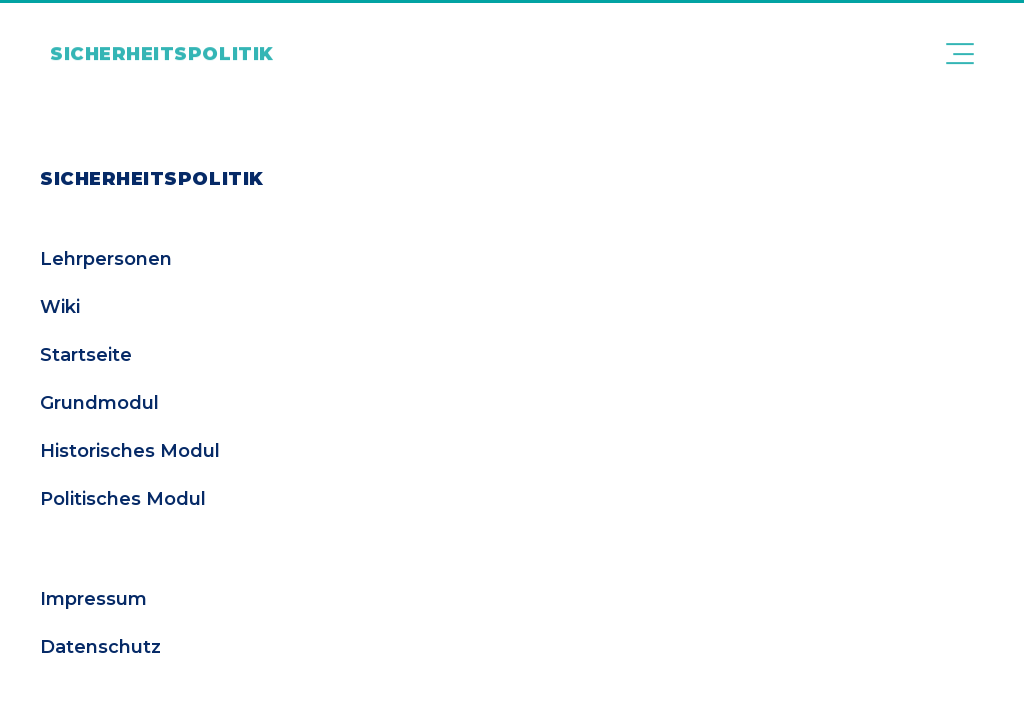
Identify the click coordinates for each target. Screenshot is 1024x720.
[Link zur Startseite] (162, 44)
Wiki (60, 307)
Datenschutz (100, 647)
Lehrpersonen (106, 259)
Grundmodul (99, 403)
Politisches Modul (123, 499)
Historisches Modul (130, 451)
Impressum (93, 599)
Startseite (86, 355)
